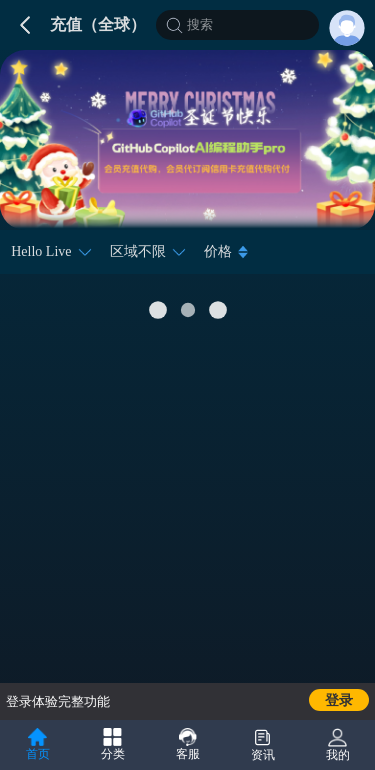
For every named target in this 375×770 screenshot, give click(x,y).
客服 (188, 744)
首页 (38, 744)
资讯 (263, 745)
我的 (338, 745)
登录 (339, 700)
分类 (113, 744)
